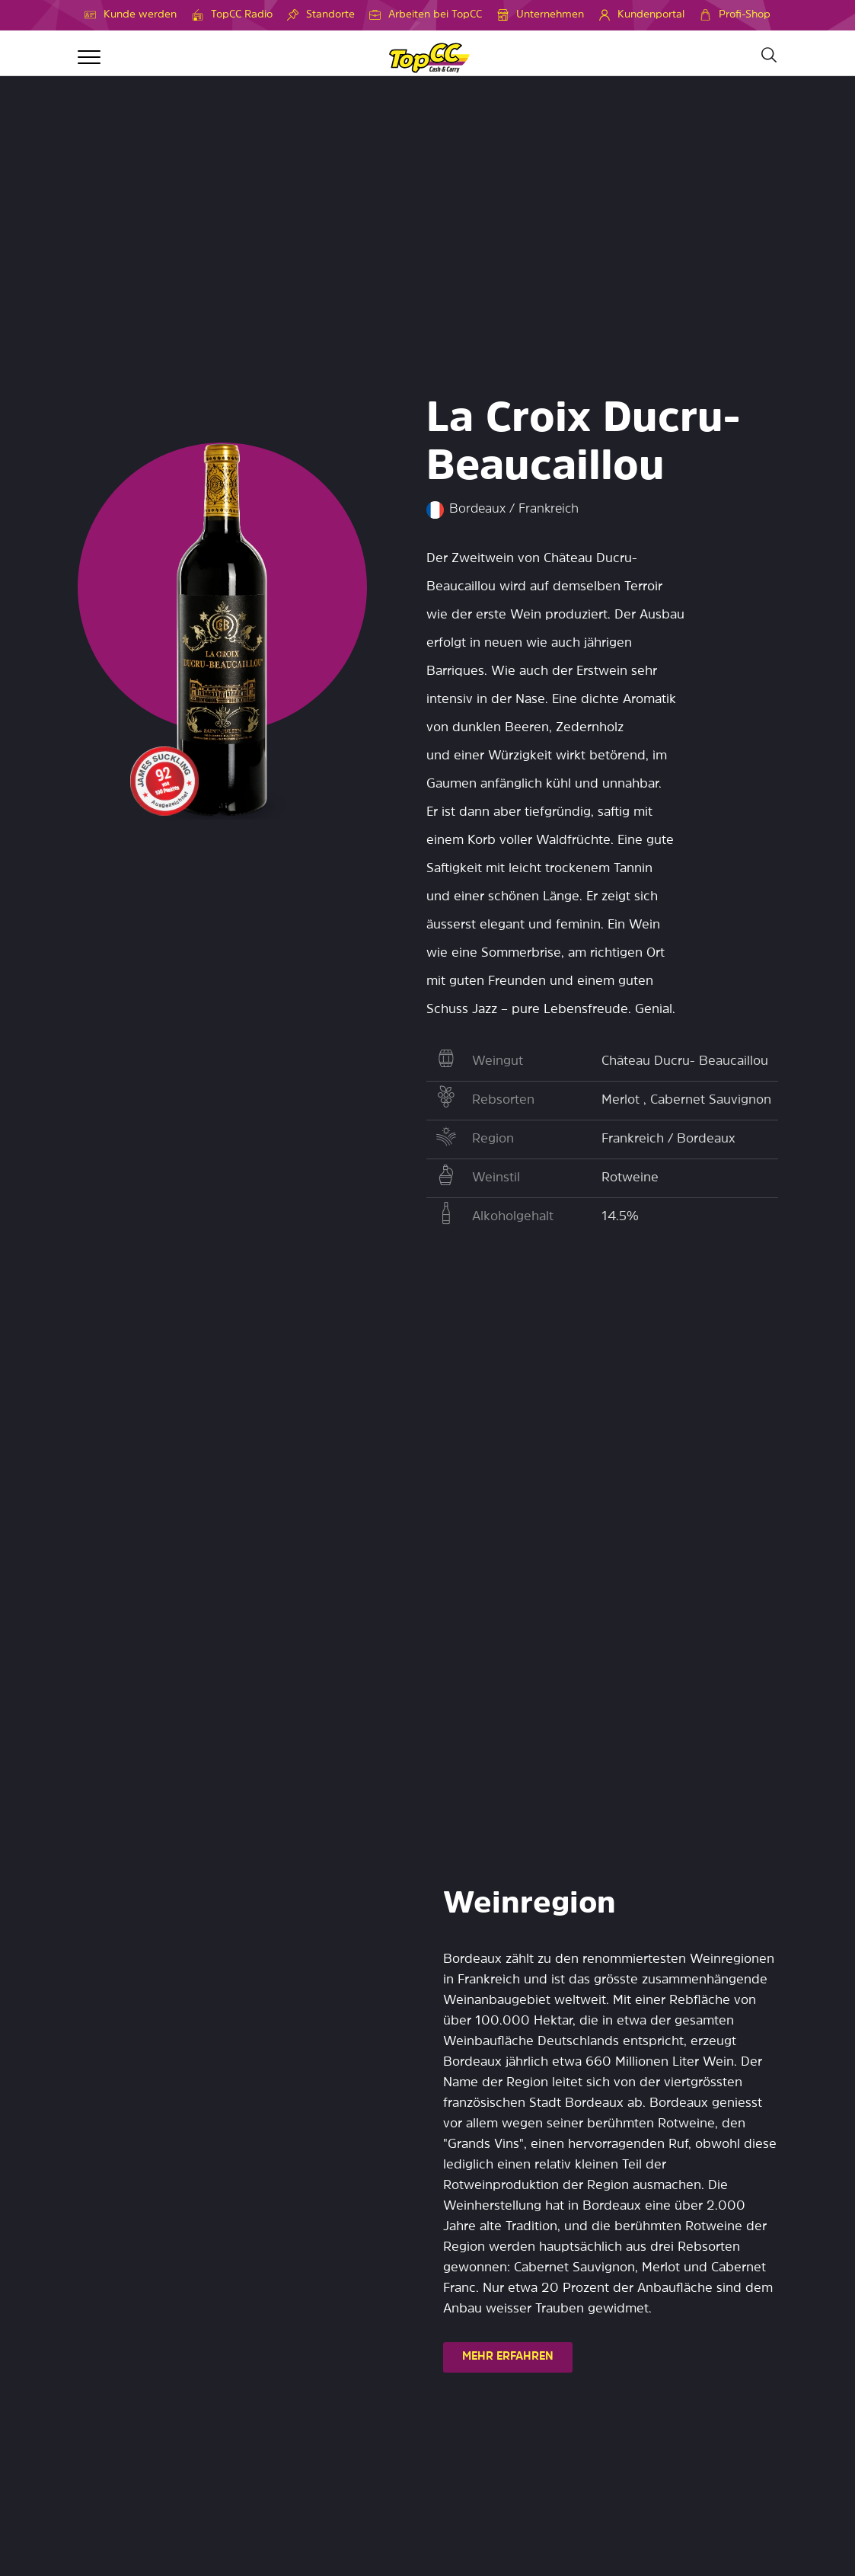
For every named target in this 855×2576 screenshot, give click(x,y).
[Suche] (768, 56)
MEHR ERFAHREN (508, 2357)
